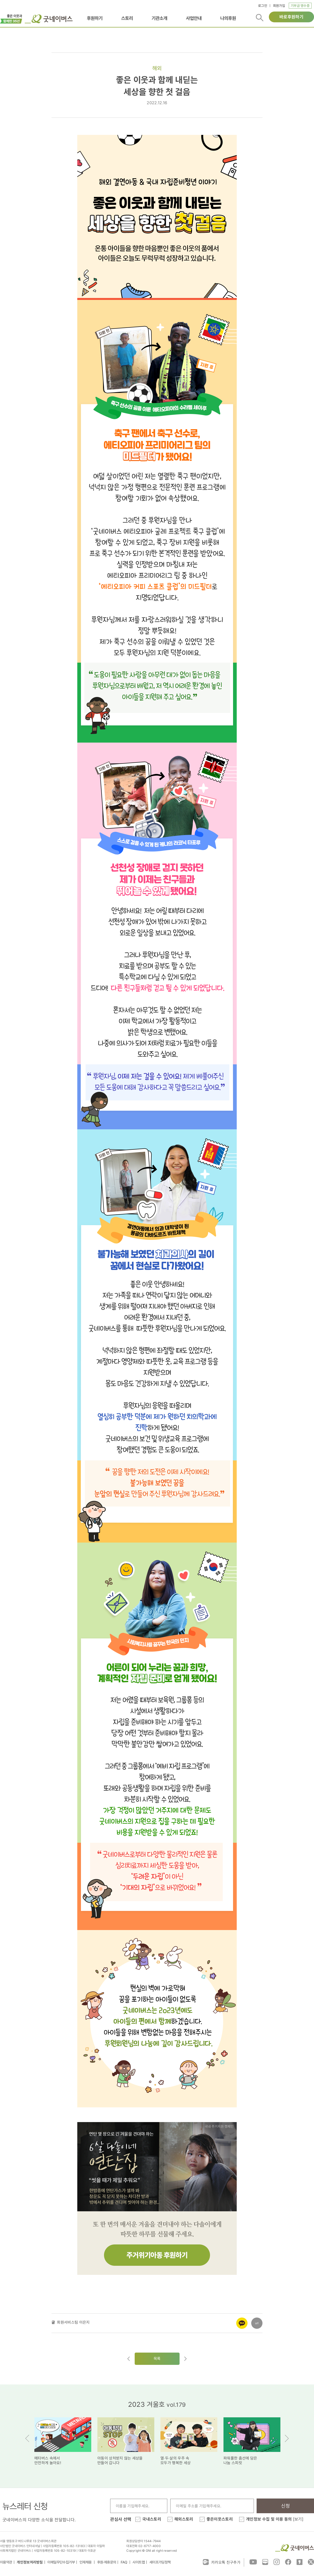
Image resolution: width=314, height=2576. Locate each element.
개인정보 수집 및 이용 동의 (274, 2519)
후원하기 (95, 18)
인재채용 (85, 2562)
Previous (27, 2438)
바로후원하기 (291, 16)
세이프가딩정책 (160, 2562)
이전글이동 (128, 2359)
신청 (285, 2506)
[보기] (298, 2519)
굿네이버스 (294, 2547)
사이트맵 (138, 2562)
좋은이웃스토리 (220, 2519)
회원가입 (279, 6)
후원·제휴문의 (106, 2562)
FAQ (124, 2562)
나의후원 (228, 18)
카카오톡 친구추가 (221, 2562)
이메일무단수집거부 (61, 2562)
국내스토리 (151, 2519)
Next (286, 2438)
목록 (157, 2358)
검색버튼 (259, 17)
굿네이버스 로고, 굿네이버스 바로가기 (49, 18)
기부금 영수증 (300, 6)
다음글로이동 (185, 2359)
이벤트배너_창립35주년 (11, 18)
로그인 (262, 6)
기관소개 (159, 18)
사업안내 (194, 18)
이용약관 (6, 2562)
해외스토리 (183, 2519)
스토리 (127, 18)
